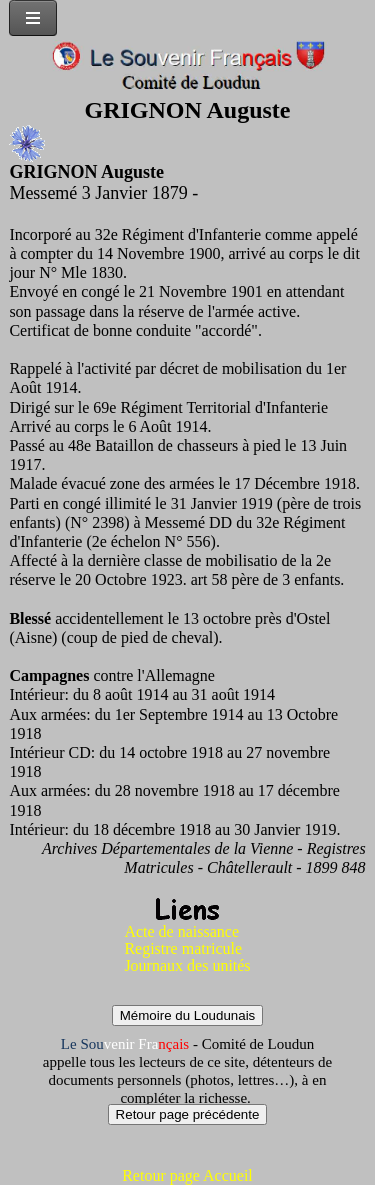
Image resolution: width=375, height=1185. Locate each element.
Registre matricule (183, 948)
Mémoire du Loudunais (188, 1015)
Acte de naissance (181, 931)
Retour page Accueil (187, 1175)
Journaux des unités (187, 965)
